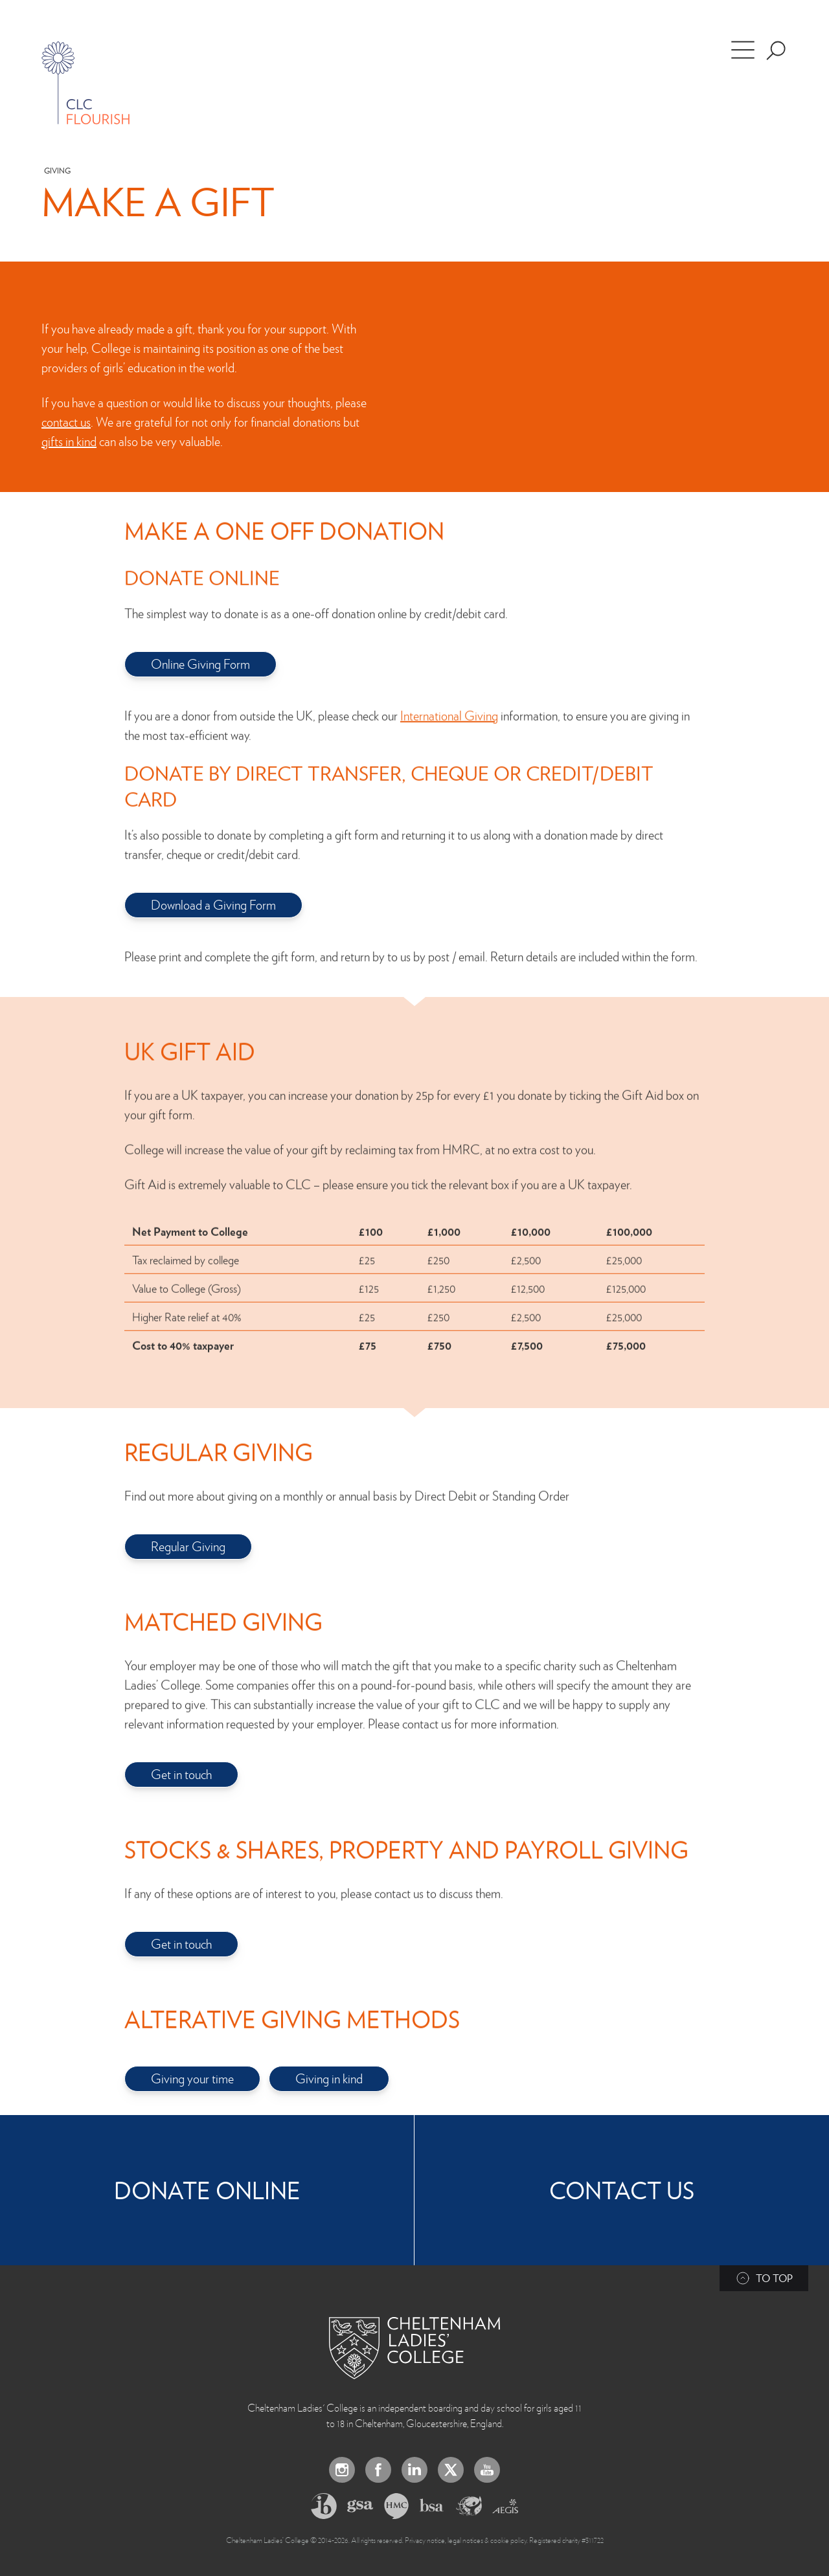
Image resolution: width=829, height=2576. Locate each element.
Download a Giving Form (213, 904)
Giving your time (192, 2078)
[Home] (85, 82)
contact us (66, 421)
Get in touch (181, 1774)
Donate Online (207, 2189)
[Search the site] (776, 50)
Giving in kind (329, 2078)
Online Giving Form (200, 664)
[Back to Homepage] (414, 2348)
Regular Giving (188, 1546)
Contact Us (621, 2189)
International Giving (449, 703)
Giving (57, 170)
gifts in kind (69, 441)
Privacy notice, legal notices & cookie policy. (466, 2540)
